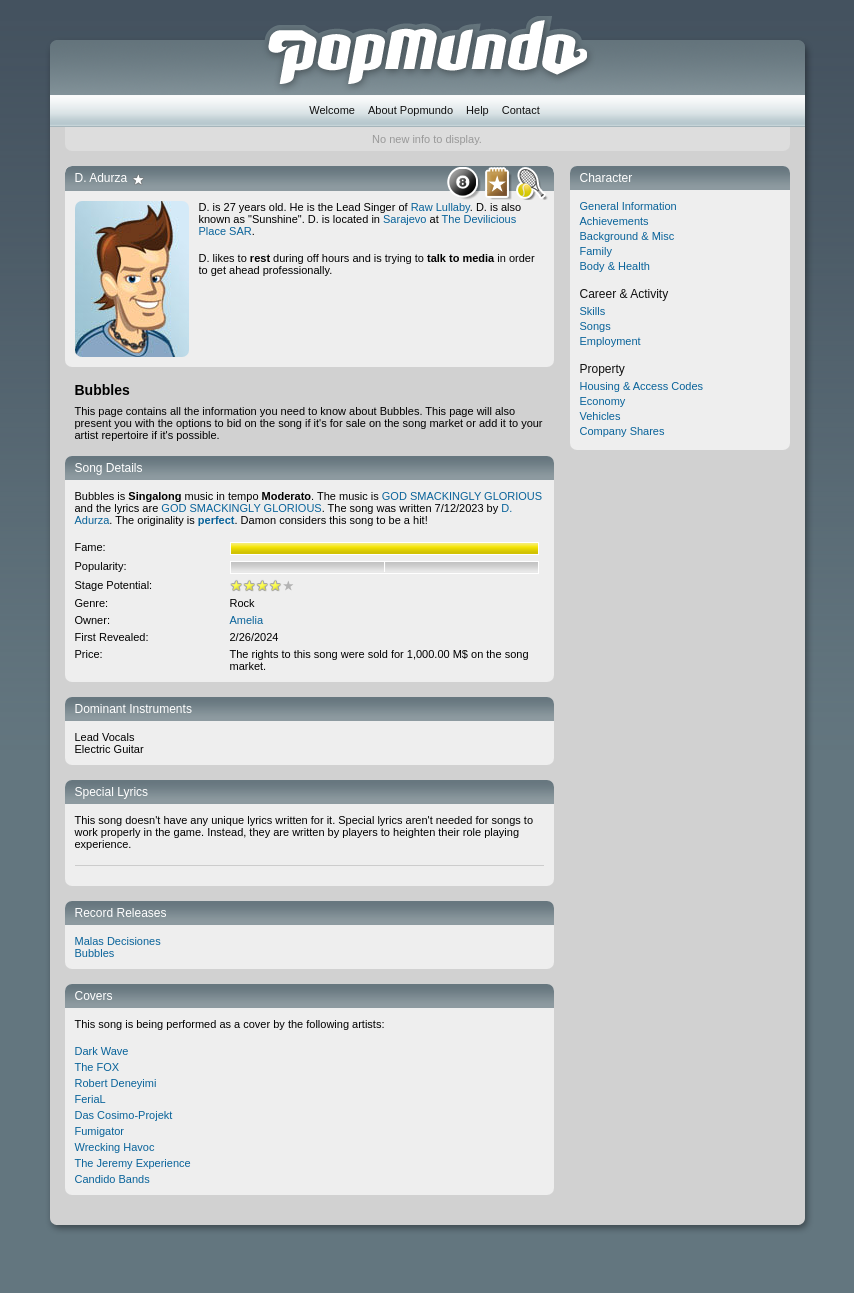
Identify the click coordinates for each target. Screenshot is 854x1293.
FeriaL (90, 1099)
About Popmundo (410, 110)
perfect (216, 520)
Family (596, 251)
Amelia (247, 620)
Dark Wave (102, 1051)
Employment (610, 341)
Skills (593, 311)
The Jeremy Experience (133, 1163)
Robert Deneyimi (116, 1083)
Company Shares (622, 431)
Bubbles (95, 953)
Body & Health (615, 266)
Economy (603, 401)
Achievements (614, 221)
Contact (521, 110)
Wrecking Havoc (115, 1147)
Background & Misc (627, 236)
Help (477, 110)
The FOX (97, 1067)
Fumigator (100, 1131)
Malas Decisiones (118, 941)
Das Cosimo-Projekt (124, 1115)
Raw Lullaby (440, 207)
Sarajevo (404, 219)
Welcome (332, 110)
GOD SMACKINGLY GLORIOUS (462, 496)
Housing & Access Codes (642, 386)
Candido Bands (112, 1179)
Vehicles (600, 416)
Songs (595, 326)
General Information (628, 206)
